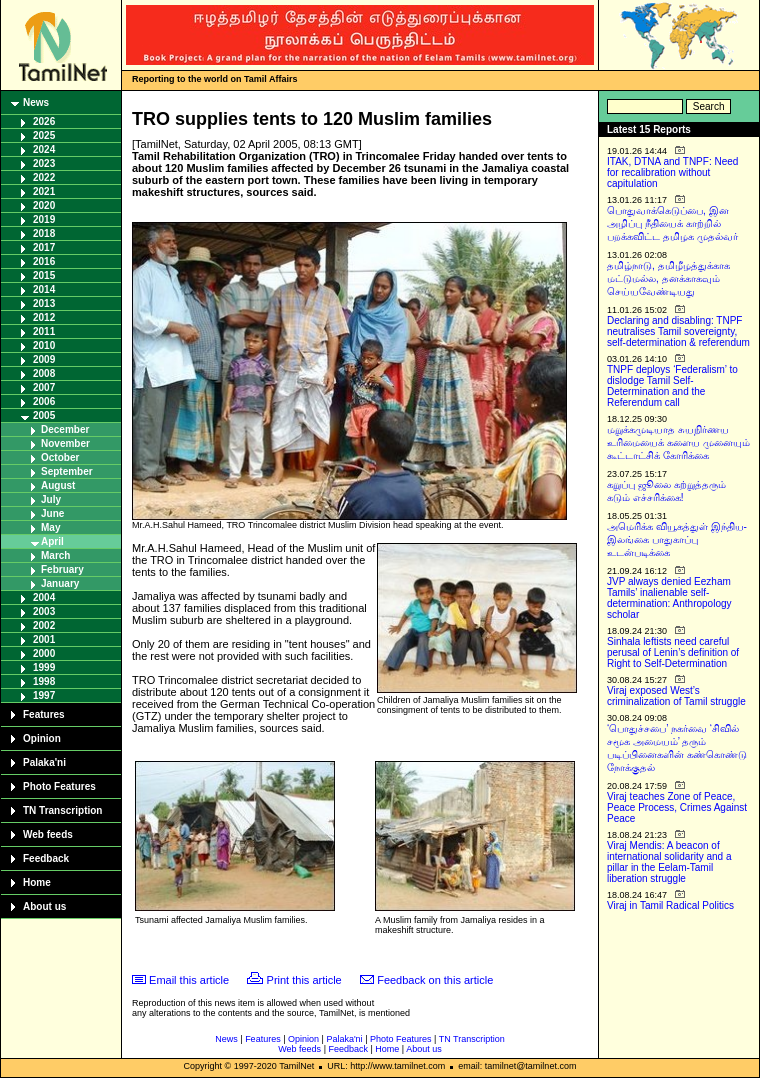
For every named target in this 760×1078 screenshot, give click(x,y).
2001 (44, 639)
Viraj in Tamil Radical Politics (670, 905)
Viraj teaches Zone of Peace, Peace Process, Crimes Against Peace (677, 807)
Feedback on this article (435, 980)
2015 (44, 275)
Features (44, 714)
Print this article (304, 980)
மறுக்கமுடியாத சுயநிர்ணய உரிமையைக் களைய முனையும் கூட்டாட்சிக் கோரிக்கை (678, 442)
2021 (44, 191)
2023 (44, 163)
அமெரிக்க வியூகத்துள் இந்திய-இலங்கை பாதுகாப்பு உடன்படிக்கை (677, 539)
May (50, 527)
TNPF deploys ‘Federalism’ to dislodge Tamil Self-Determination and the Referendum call (672, 386)
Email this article (189, 980)
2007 (44, 387)
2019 (44, 219)
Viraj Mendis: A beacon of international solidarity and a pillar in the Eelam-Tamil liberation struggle (669, 862)
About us (44, 906)
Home (37, 882)
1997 (44, 695)
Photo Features (59, 786)
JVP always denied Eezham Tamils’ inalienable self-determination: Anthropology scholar (669, 598)
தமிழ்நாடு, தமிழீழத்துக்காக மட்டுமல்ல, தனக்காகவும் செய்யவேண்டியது (668, 278)
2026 (44, 121)
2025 (44, 135)
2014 (44, 289)
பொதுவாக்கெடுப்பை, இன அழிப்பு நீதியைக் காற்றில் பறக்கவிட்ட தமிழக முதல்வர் (672, 223)
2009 (44, 359)
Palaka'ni (44, 762)
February (62, 569)
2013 (44, 303)
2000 (44, 653)
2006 (44, 401)
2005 (44, 415)
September (67, 471)
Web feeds (48, 834)
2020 (44, 205)
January (60, 583)
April (52, 541)
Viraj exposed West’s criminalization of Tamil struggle (676, 696)
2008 (44, 373)
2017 (44, 247)
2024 (44, 149)
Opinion (42, 738)
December (65, 429)
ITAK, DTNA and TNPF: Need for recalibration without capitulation (672, 172)
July (51, 499)
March (55, 555)
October (60, 457)
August (58, 485)
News (36, 102)
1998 (44, 681)
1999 (44, 667)
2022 (44, 177)
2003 (44, 611)
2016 (44, 261)
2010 (44, 345)
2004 (44, 597)
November (65, 443)
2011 (44, 331)
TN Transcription (62, 810)
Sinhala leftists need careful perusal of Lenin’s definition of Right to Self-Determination (673, 652)
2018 (44, 233)
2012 (44, 317)
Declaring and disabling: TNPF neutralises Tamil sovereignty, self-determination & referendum (678, 331)
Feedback (46, 858)
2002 (44, 625)
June (52, 513)
